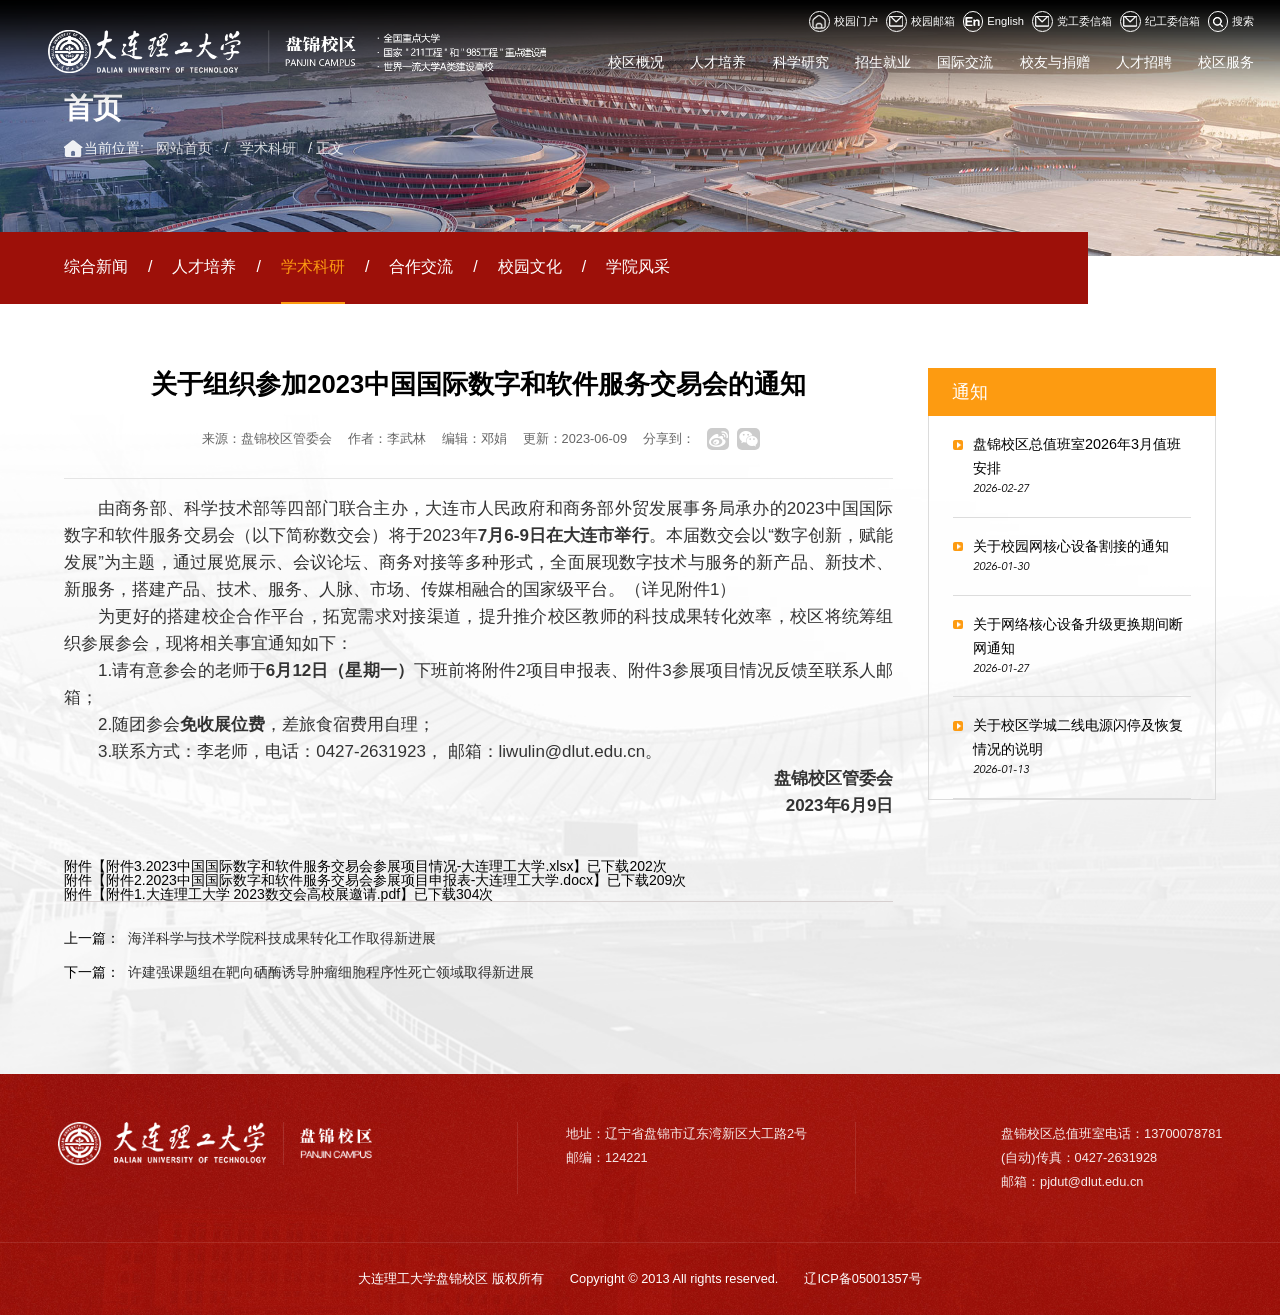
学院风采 (638, 266)
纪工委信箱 (1160, 21)
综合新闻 (96, 266)
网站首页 (184, 148)
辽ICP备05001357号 (862, 1278)
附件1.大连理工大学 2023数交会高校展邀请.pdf (253, 894)
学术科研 (268, 148)
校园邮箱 (920, 21)
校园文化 (530, 266)
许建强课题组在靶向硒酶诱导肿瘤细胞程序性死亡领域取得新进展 (331, 972)
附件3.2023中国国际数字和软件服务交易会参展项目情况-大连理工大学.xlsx (339, 866)
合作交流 (421, 266)
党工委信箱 (1072, 21)
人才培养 (204, 266)
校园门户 (843, 21)
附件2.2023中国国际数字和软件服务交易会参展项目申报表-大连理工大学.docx (349, 880)
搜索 (1231, 21)
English (994, 21)
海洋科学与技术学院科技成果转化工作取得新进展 (282, 938)
